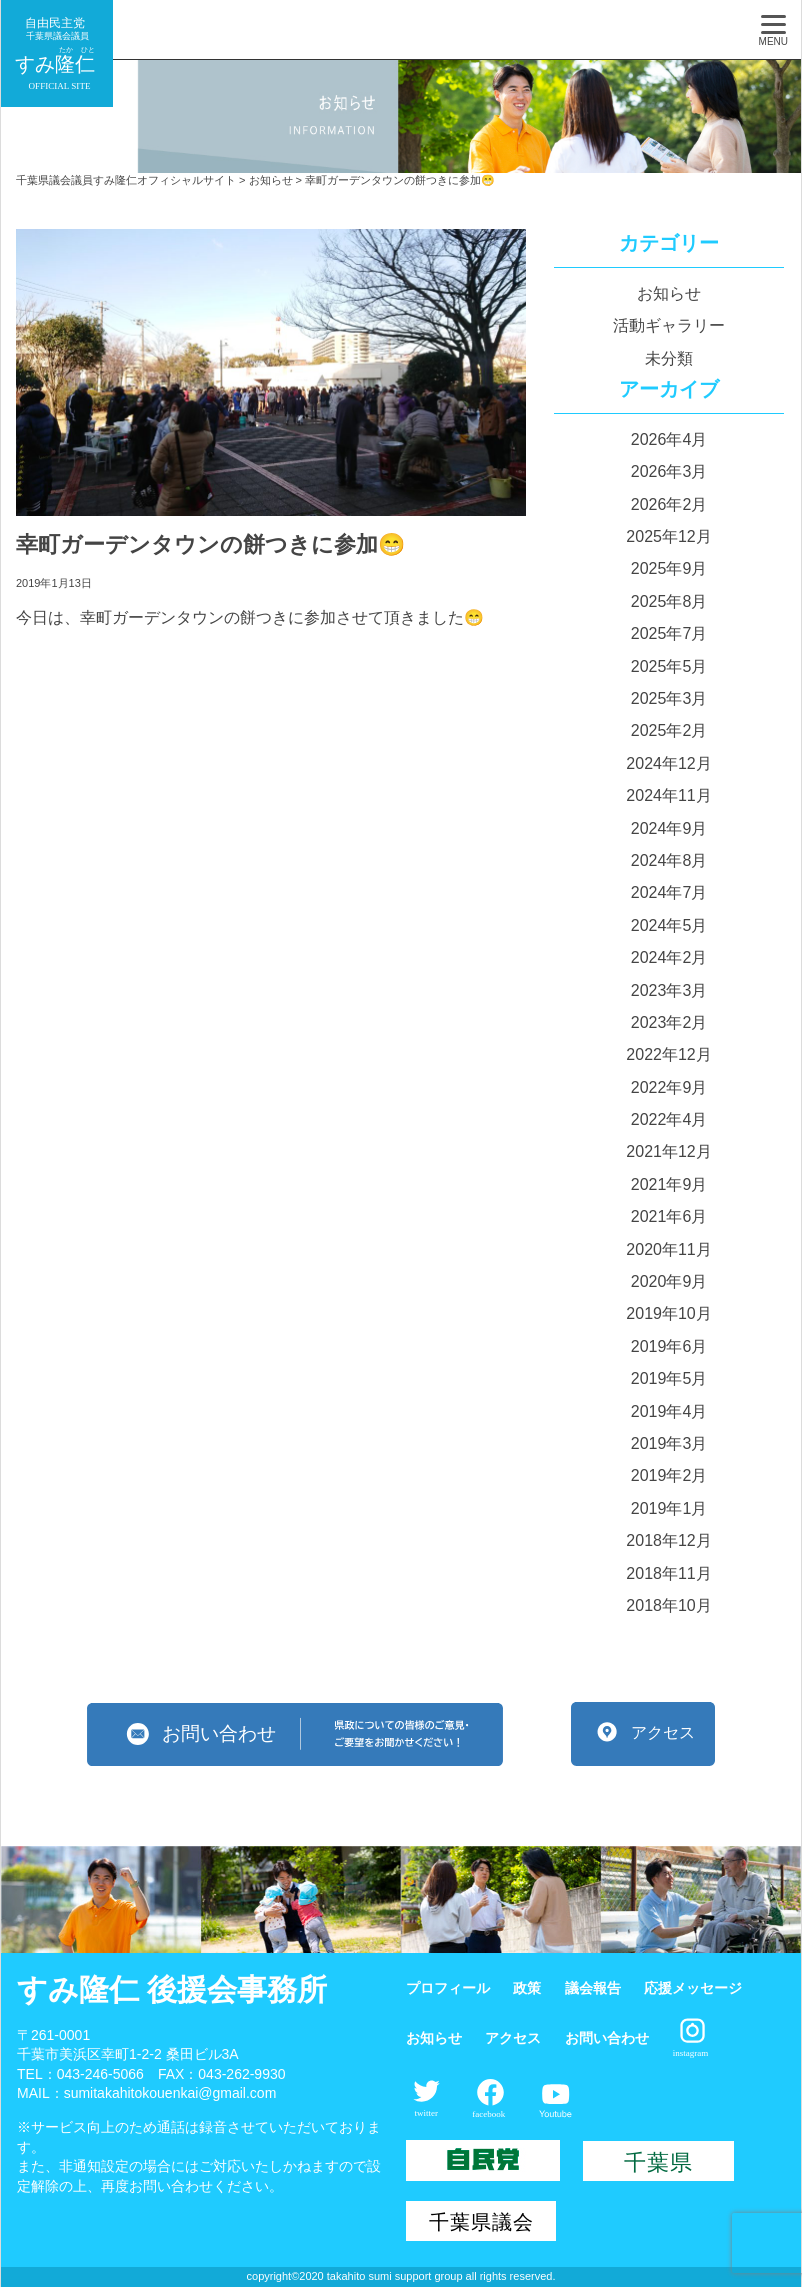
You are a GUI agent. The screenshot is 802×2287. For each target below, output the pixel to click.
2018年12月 (668, 1540)
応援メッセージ (693, 1988)
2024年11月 (668, 795)
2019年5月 (669, 1378)
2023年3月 (669, 990)
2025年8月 (669, 601)
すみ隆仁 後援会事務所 (172, 1989)
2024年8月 (669, 860)
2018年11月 (668, 1573)
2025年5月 (669, 666)
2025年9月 (669, 568)
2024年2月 (669, 957)
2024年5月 (669, 925)
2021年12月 (668, 1151)
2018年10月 (668, 1605)
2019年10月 (668, 1313)
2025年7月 (669, 633)
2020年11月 (668, 1249)
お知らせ (669, 293)
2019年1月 (669, 1508)
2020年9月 (669, 1281)
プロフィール (448, 1988)
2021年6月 (669, 1216)
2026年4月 (669, 439)
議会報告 (593, 1988)
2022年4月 (669, 1119)
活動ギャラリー (669, 325)
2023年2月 (669, 1022)
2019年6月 (669, 1346)
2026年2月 (669, 504)
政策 (527, 1988)
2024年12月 (668, 763)
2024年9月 (669, 828)
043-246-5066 (100, 2074)
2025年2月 (669, 730)
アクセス (513, 2038)
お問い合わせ (607, 2038)
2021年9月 (669, 1184)
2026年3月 (669, 471)
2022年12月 (668, 1054)
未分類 (669, 358)
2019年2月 (669, 1475)
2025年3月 (669, 698)
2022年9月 (669, 1087)
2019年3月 (669, 1443)
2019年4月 (669, 1411)
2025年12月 (668, 536)
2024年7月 (669, 892)
